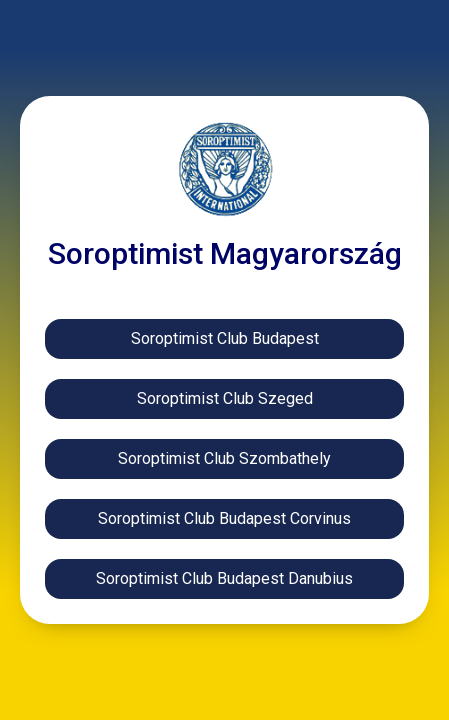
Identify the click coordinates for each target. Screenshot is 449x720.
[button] (224, 579)
